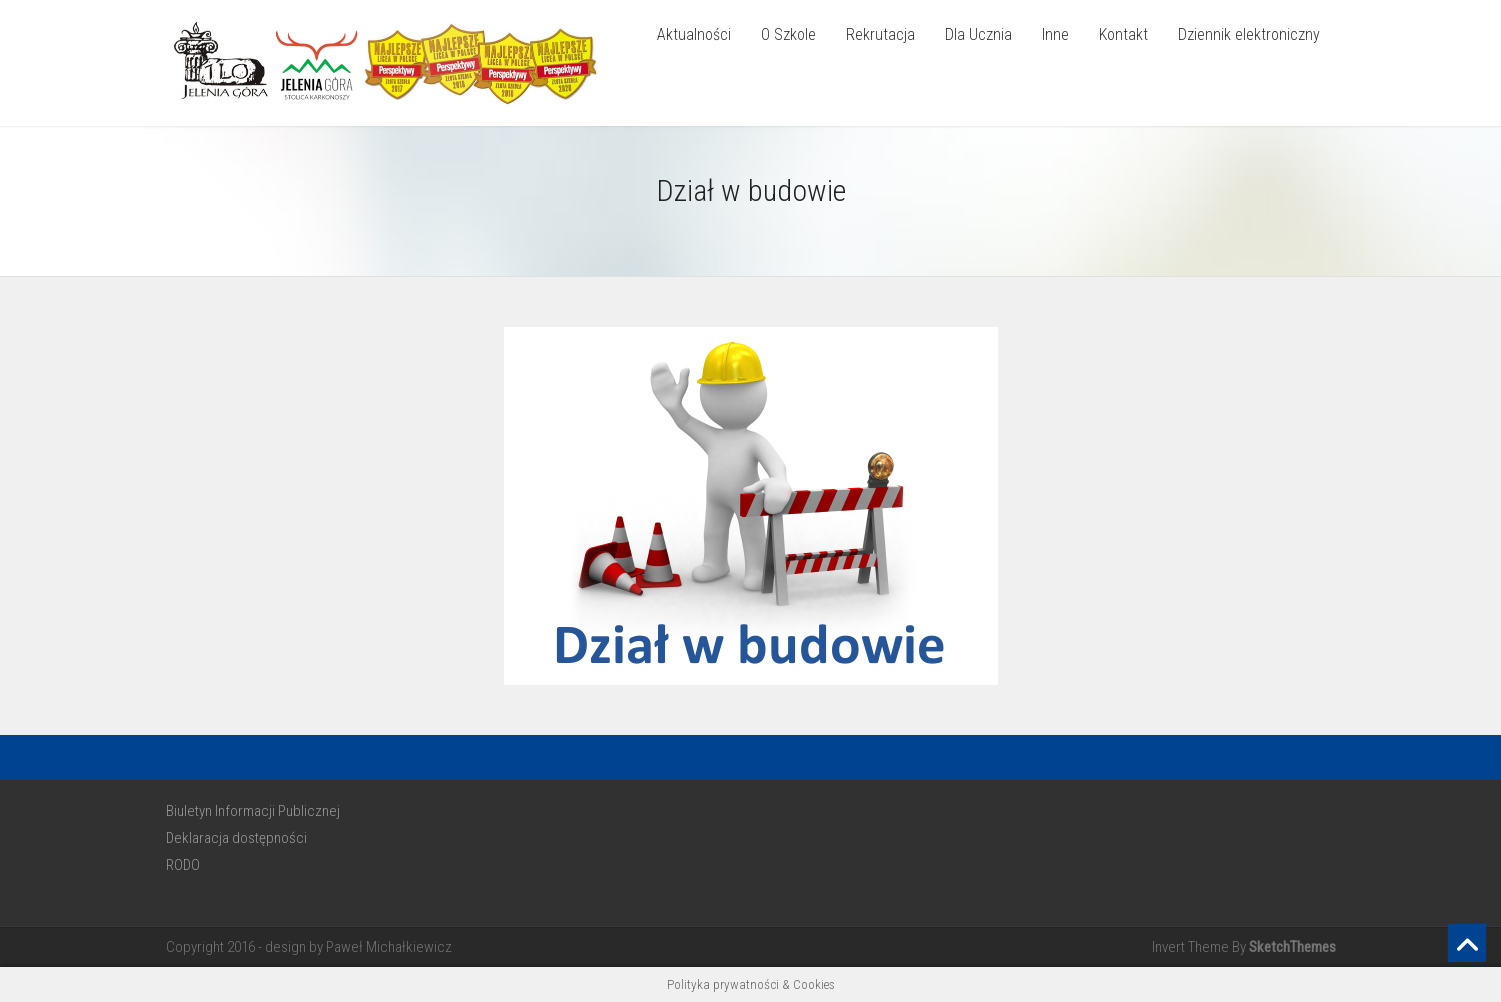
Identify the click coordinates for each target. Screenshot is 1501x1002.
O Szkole (788, 34)
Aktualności (694, 34)
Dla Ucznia (978, 34)
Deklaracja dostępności (236, 838)
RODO (183, 865)
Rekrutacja (880, 34)
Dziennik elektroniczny (1249, 34)
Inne (1055, 34)
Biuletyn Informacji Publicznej (253, 811)
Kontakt (1123, 34)
